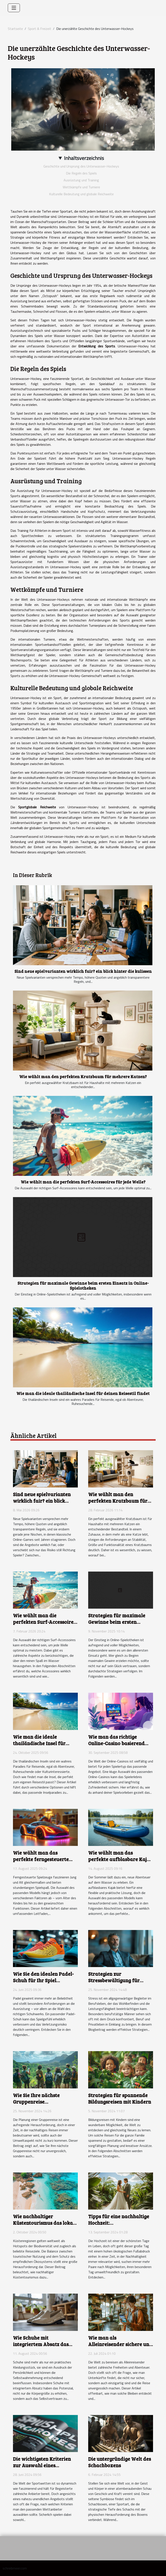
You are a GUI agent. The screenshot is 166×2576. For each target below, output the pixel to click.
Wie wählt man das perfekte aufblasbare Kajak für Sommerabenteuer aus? (120, 1859)
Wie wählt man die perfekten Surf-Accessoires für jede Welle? (83, 1182)
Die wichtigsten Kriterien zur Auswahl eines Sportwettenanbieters (42, 2465)
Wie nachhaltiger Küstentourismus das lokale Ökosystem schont (45, 2223)
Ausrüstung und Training (81, 180)
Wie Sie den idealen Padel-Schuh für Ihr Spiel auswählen (43, 1980)
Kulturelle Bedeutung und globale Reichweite (81, 194)
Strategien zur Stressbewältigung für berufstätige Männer (114, 1980)
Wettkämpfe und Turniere (81, 187)
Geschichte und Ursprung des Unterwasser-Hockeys (81, 166)
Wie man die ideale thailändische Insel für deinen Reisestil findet (83, 1393)
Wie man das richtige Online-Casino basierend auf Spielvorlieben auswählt (116, 1746)
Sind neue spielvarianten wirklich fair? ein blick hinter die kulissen (83, 971)
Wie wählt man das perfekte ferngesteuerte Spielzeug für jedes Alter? (42, 1859)
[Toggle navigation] (14, 7)
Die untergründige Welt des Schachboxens (119, 2462)
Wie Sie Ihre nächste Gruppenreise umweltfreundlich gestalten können (45, 2105)
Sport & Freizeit (39, 28)
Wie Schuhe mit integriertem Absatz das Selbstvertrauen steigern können (41, 2347)
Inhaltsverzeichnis (84, 158)
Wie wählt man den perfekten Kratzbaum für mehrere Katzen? (83, 1076)
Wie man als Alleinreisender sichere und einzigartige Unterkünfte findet (120, 2347)
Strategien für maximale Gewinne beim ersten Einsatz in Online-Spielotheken (83, 1285)
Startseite (15, 28)
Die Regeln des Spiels (81, 173)
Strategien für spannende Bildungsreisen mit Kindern (119, 2098)
